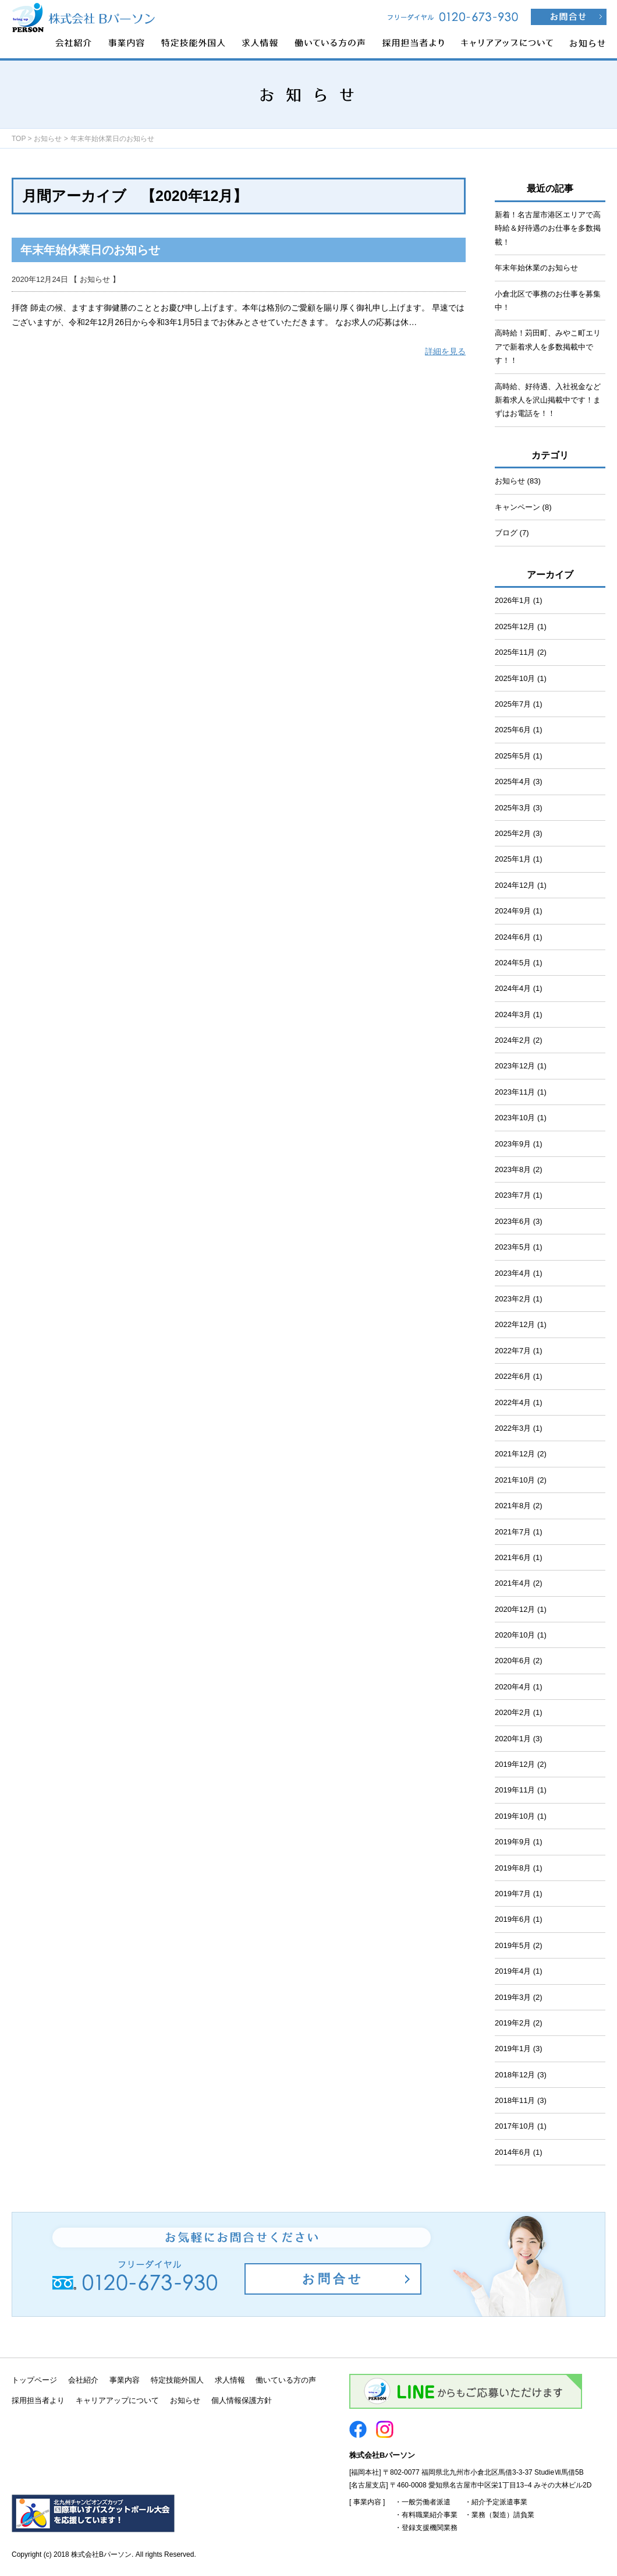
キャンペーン (517, 507)
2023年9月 (513, 1143)
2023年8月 (513, 1169)
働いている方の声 (286, 2380)
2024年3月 (513, 1014)
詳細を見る (445, 351)
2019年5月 (513, 1945)
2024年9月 (513, 910)
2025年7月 (513, 704)
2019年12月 (515, 1764)
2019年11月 (515, 1789)
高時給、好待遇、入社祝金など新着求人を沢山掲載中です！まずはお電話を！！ (548, 400)
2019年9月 (513, 1841)
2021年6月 (513, 1557)
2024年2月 (513, 1040)
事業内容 (124, 2380)
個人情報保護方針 (241, 2400)
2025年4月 (513, 781)
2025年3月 (513, 807)
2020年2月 (513, 1712)
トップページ (34, 2380)
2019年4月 (513, 1971)
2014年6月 (513, 2152)
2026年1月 (513, 600)
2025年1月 (513, 859)
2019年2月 (513, 2023)
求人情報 (230, 2380)
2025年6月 (513, 729)
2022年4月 (513, 1402)
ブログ (506, 532)
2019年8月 (513, 1868)
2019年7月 (513, 1893)
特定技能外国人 (177, 2380)
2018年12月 (515, 2074)
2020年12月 (515, 1609)
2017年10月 (515, 2126)
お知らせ (48, 139)
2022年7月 (513, 1350)
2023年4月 (513, 1273)
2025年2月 (513, 833)
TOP (19, 139)
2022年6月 (513, 1376)
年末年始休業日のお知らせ (90, 250)
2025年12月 (515, 626)
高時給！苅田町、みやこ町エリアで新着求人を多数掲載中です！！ (548, 347)
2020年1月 (513, 1738)
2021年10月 (515, 1480)
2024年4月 (513, 988)
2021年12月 (515, 1453)
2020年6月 (513, 1660)
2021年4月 (513, 1583)
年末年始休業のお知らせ (536, 267)
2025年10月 (515, 678)
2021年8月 (513, 1505)
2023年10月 (515, 1117)
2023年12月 (515, 1065)
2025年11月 (515, 652)
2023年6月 (513, 1221)
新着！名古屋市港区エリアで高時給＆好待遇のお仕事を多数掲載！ (548, 228)
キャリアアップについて (117, 2400)
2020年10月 (515, 1635)
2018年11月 (515, 2100)
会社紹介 (83, 2380)
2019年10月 (515, 1816)
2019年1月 (513, 2048)
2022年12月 (515, 1324)
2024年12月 (515, 885)
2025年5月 (513, 755)
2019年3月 (513, 1997)
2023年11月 (515, 1092)
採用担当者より (38, 2400)
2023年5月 (513, 1247)
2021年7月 (513, 1531)
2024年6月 (513, 937)
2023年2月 (513, 1298)
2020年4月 (513, 1686)
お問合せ (333, 2278)
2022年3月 (513, 1428)
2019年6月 (513, 1919)
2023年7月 (513, 1195)
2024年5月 (513, 962)
